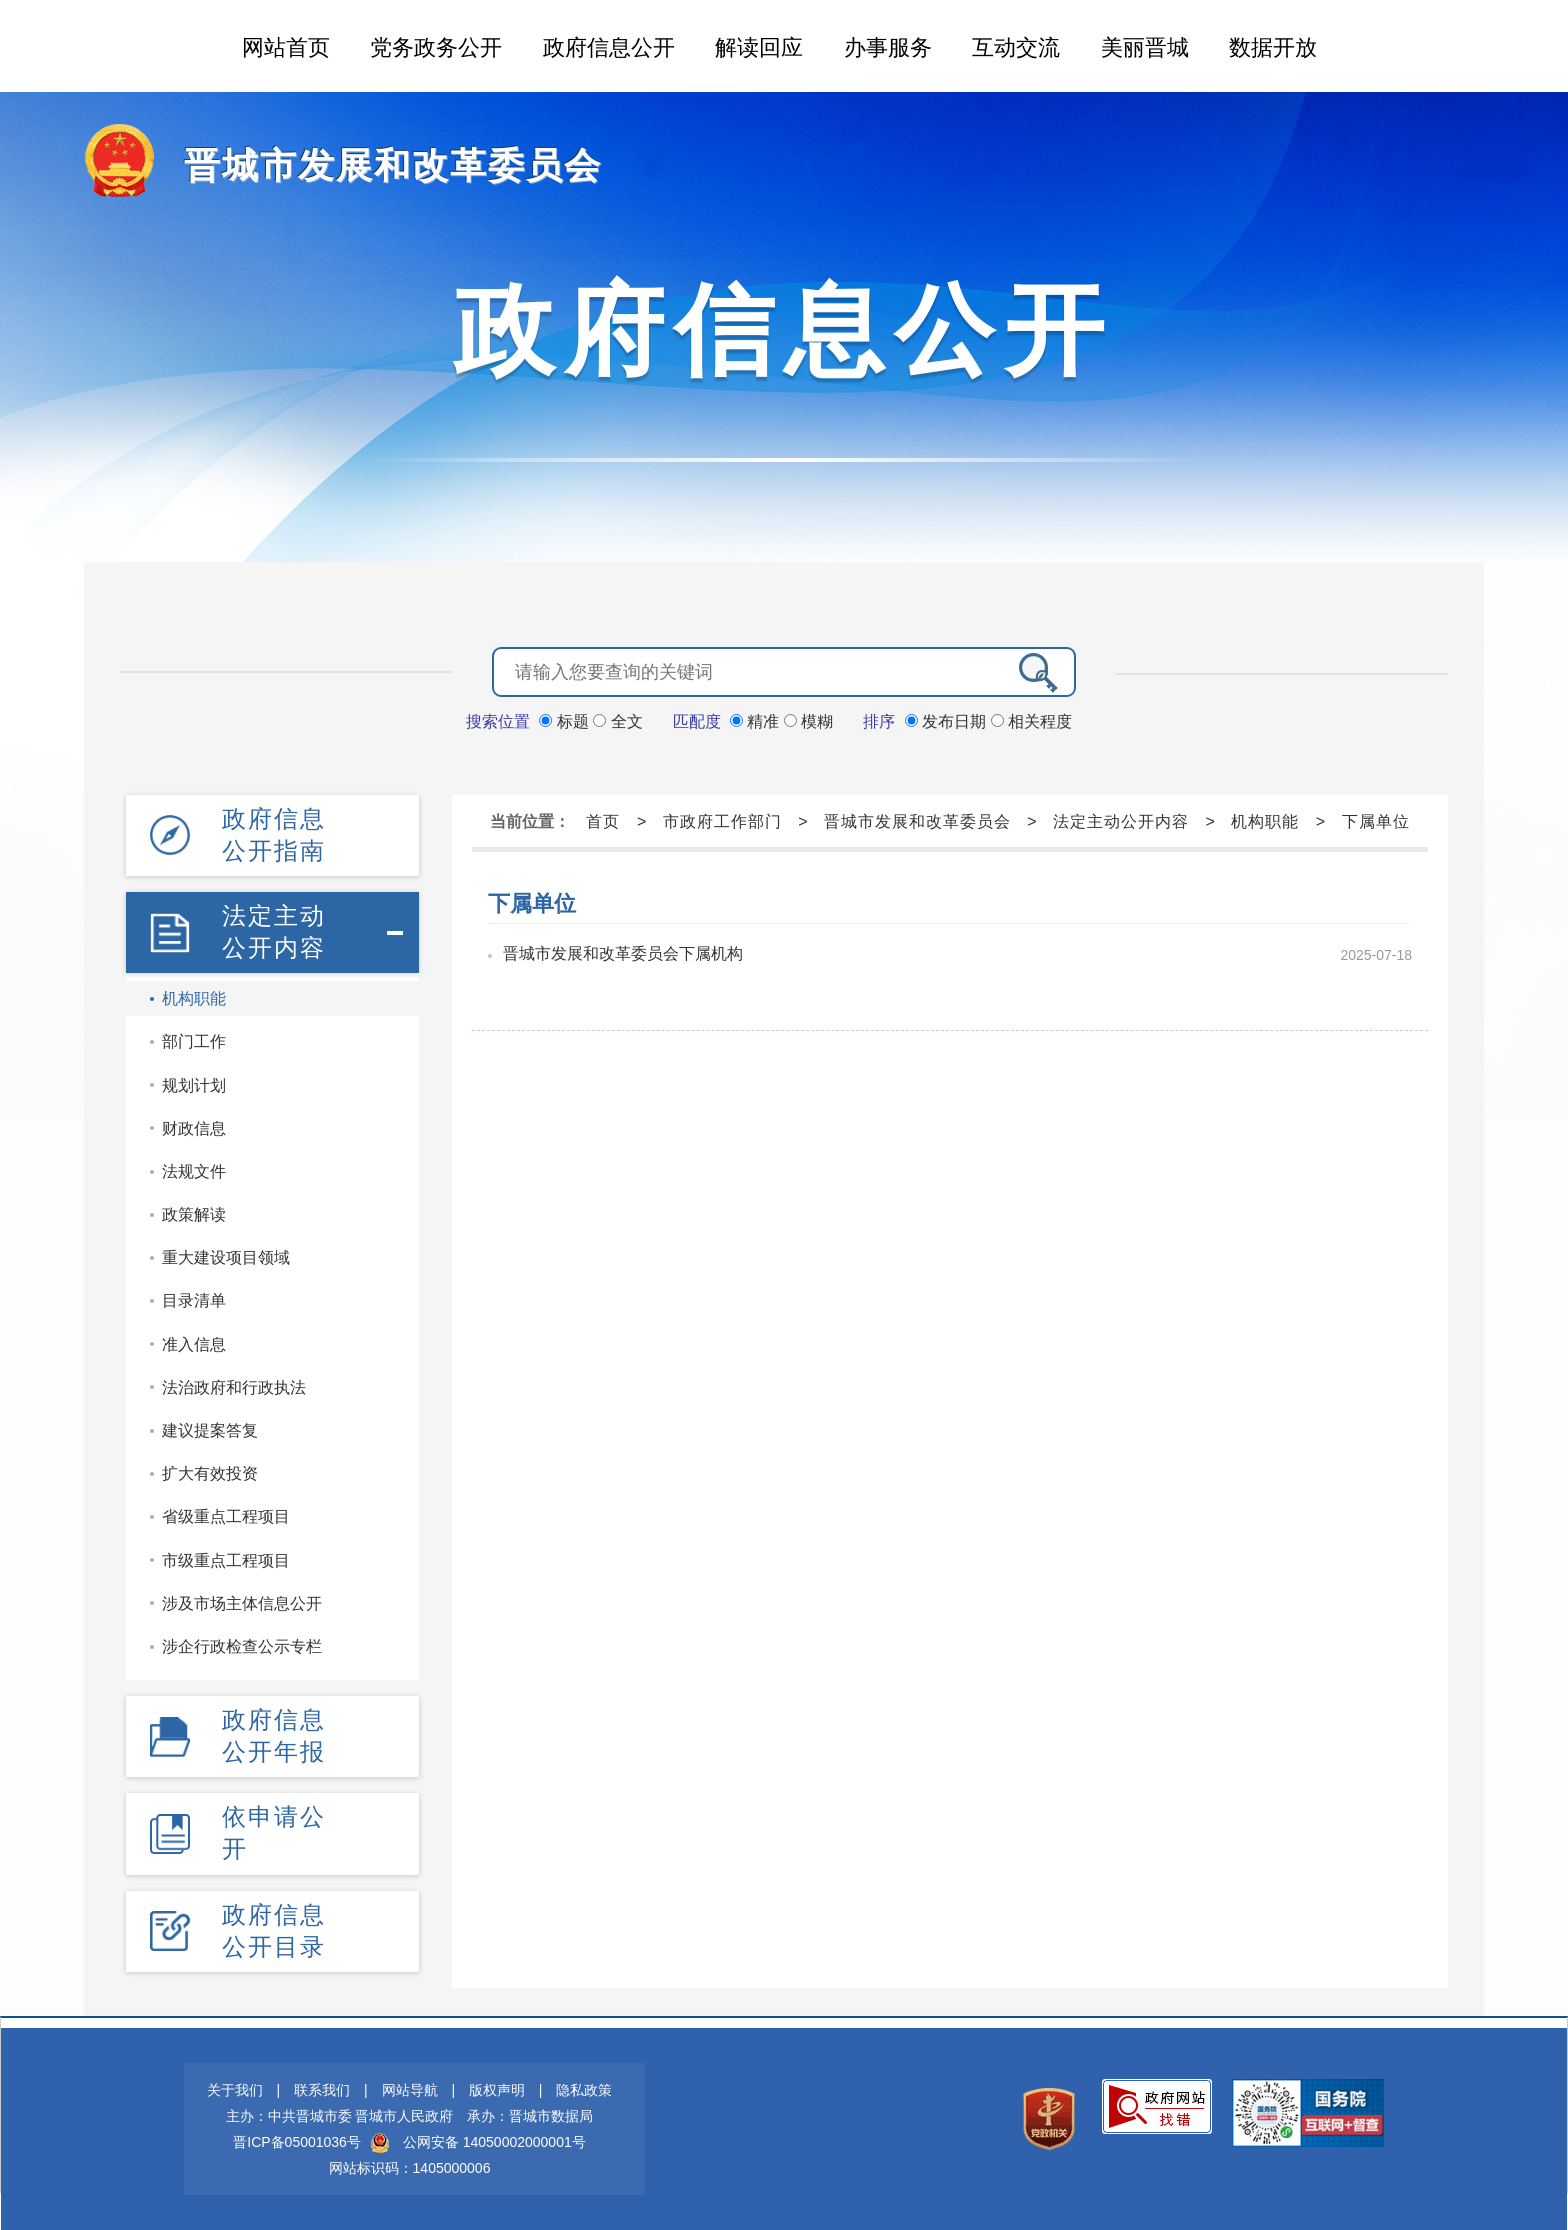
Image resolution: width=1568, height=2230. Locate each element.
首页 (603, 821)
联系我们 (322, 2090)
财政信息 (194, 1128)
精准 (757, 721)
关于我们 (235, 2090)
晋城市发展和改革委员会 (393, 165)
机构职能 (194, 998)
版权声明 (497, 2090)
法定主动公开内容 (274, 931)
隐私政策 (584, 2090)
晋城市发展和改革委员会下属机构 (623, 953)
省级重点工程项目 (226, 1516)
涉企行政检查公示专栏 (242, 1646)
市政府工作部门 (722, 821)
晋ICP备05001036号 (297, 2142)
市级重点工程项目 (226, 1560)
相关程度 (1031, 721)
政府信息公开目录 (274, 1930)
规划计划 (194, 1085)
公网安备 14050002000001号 (494, 2142)
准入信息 (194, 1344)
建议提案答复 (210, 1430)
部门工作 (194, 1041)
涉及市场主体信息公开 (242, 1603)
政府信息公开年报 (274, 1735)
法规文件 (194, 1171)
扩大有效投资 (210, 1473)
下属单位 (1376, 821)
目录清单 (194, 1300)
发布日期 (948, 721)
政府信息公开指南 (274, 834)
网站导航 (410, 2090)
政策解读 (194, 1214)
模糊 (808, 721)
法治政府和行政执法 (234, 1387)
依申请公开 (274, 1832)
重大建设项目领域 (226, 1257)
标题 (566, 721)
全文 (617, 721)
